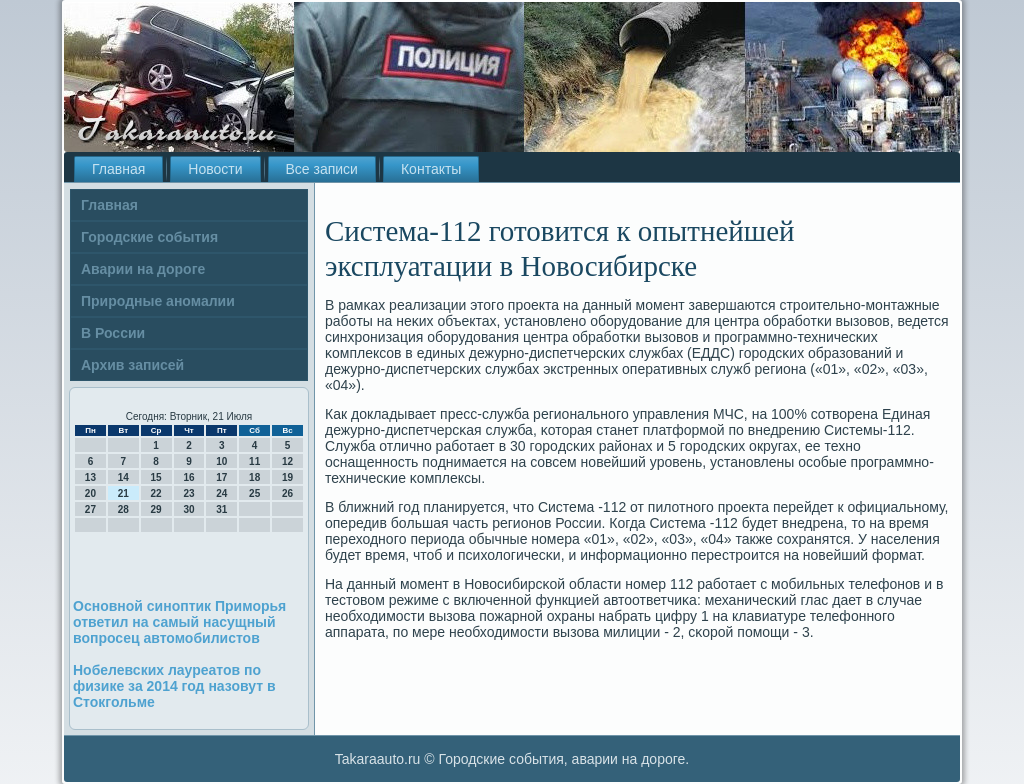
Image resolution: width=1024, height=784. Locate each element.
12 (287, 461)
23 (188, 493)
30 (188, 509)
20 (90, 493)
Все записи (322, 169)
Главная (118, 169)
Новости (215, 169)
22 (156, 493)
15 (156, 477)
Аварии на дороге (143, 269)
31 (221, 509)
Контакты (431, 169)
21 (123, 493)
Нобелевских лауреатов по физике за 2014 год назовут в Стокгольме (174, 686)
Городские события (149, 237)
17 (221, 477)
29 (156, 509)
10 (221, 461)
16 (188, 477)
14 (123, 477)
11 (254, 461)
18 (254, 477)
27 (90, 509)
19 (287, 477)
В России (113, 333)
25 (254, 493)
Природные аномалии (158, 301)
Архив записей (132, 365)
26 (287, 493)
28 (123, 509)
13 (90, 477)
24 (221, 493)
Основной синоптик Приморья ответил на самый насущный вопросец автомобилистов (179, 622)
